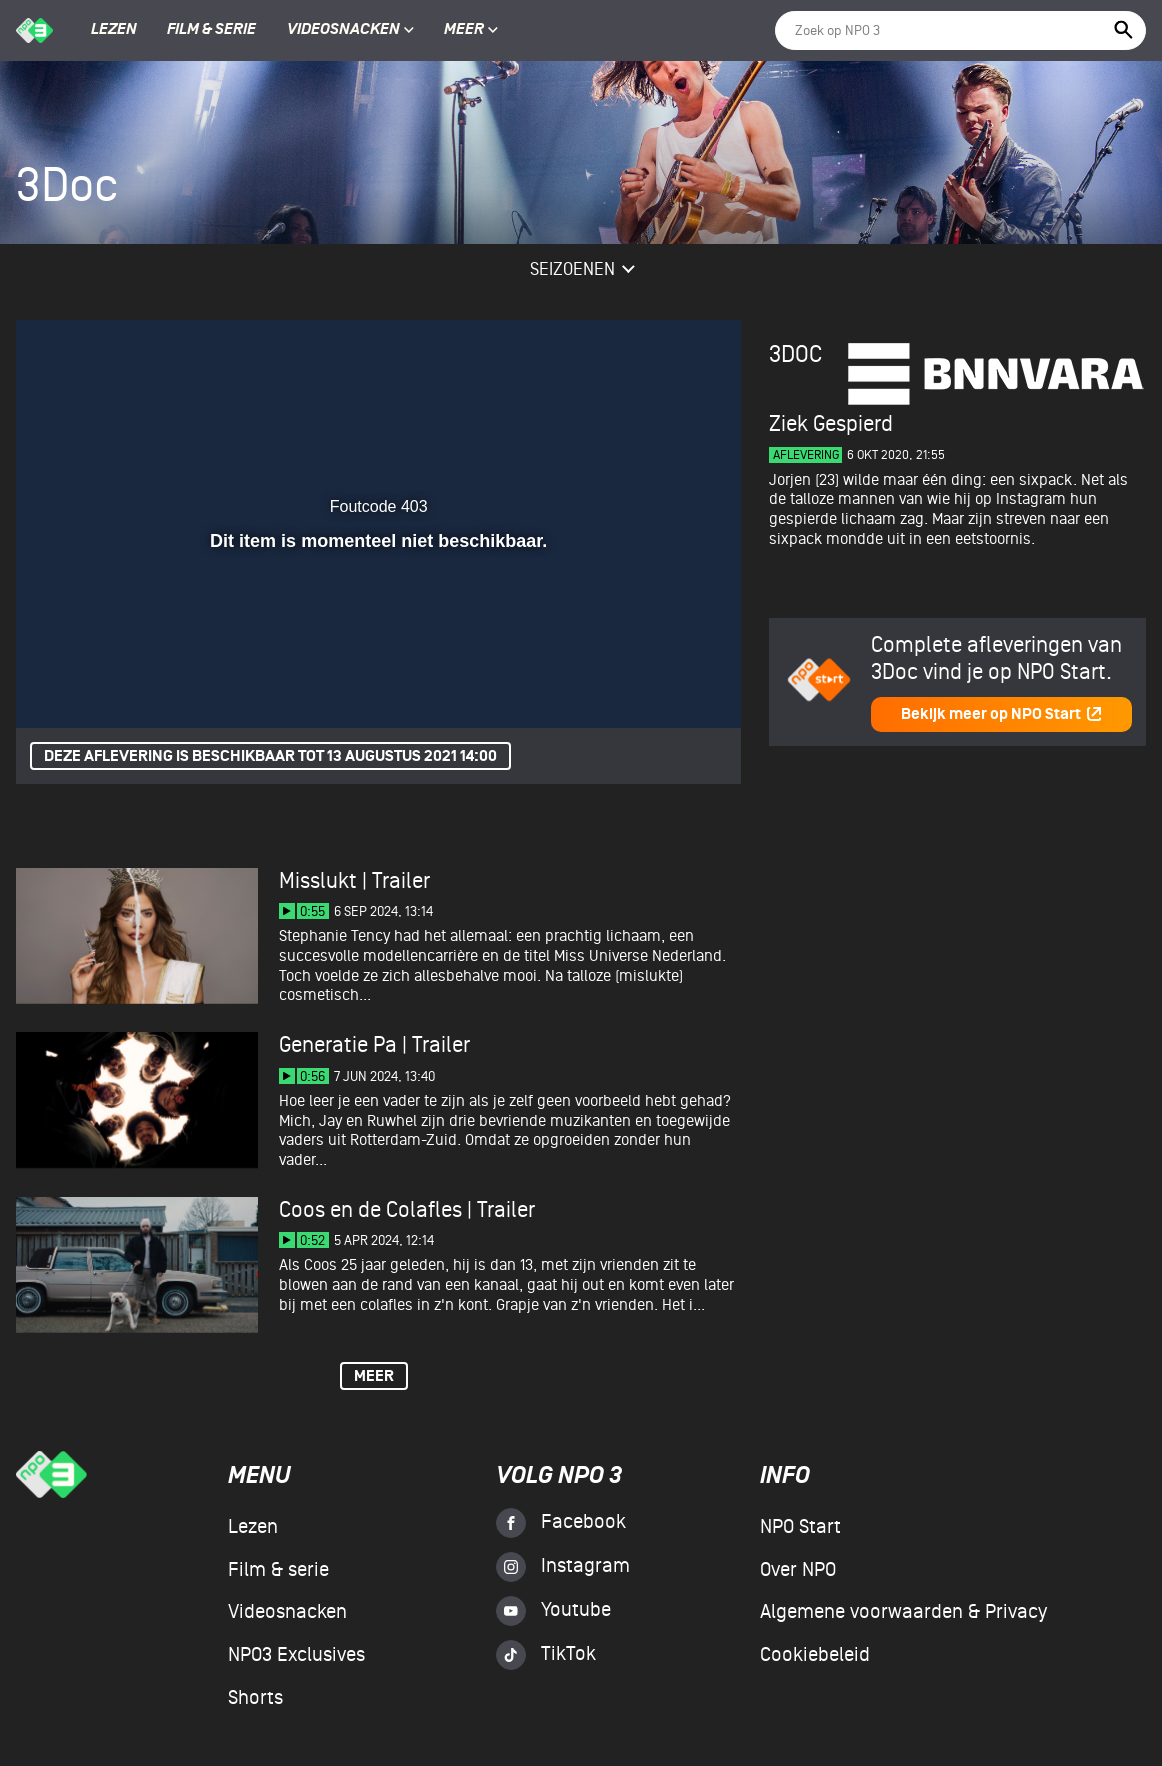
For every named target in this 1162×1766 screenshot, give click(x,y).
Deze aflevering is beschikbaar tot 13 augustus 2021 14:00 (270, 756)
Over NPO (798, 1570)
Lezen (114, 30)
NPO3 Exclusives (296, 1655)
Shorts (255, 1698)
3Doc (795, 354)
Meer (471, 30)
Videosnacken (343, 30)
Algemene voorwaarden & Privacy (903, 1612)
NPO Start (800, 1527)
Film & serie (211, 30)
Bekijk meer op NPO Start (1002, 714)
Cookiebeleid (815, 1655)
